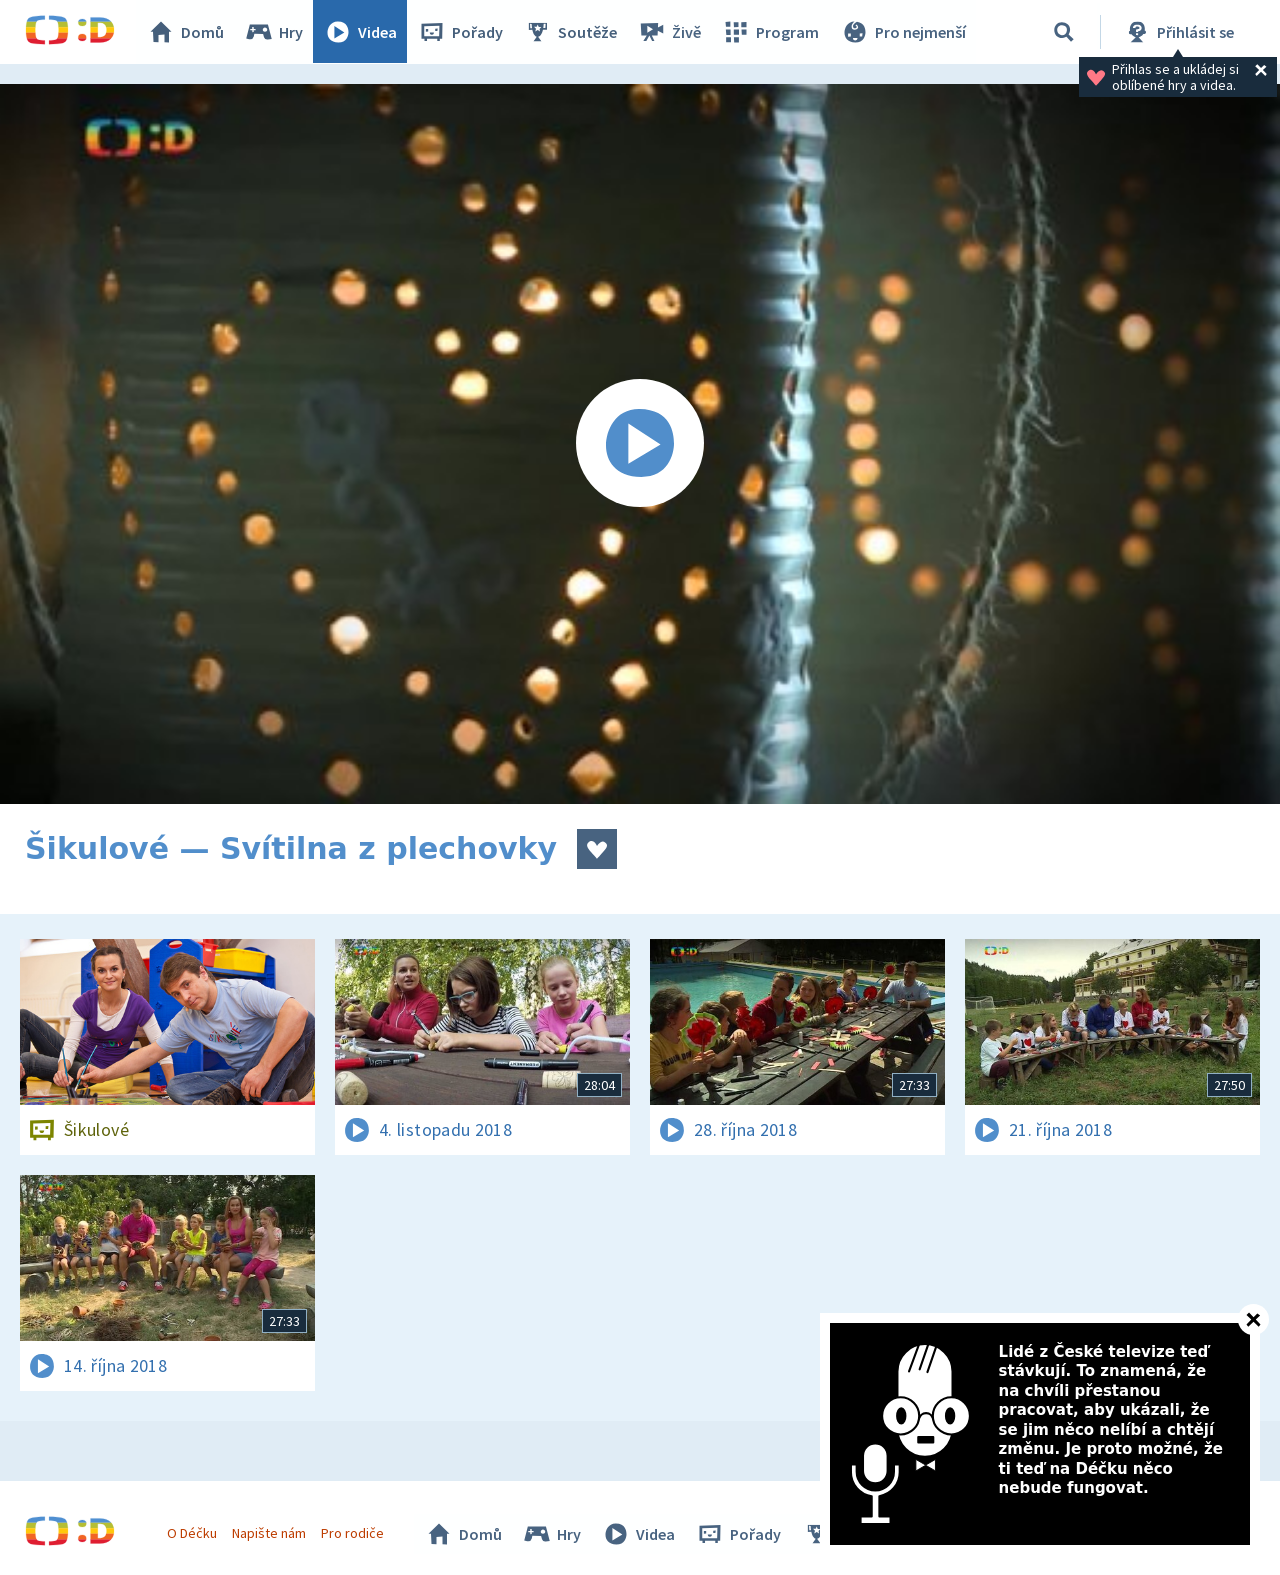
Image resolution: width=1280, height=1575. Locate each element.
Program (771, 32)
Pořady (461, 32)
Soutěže (571, 32)
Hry (274, 32)
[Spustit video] (640, 444)
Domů (186, 32)
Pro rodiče (353, 1533)
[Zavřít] (1253, 1319)
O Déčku (192, 1533)
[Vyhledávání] (1064, 32)
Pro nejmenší (903, 32)
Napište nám (269, 1533)
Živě (670, 32)
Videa (361, 32)
